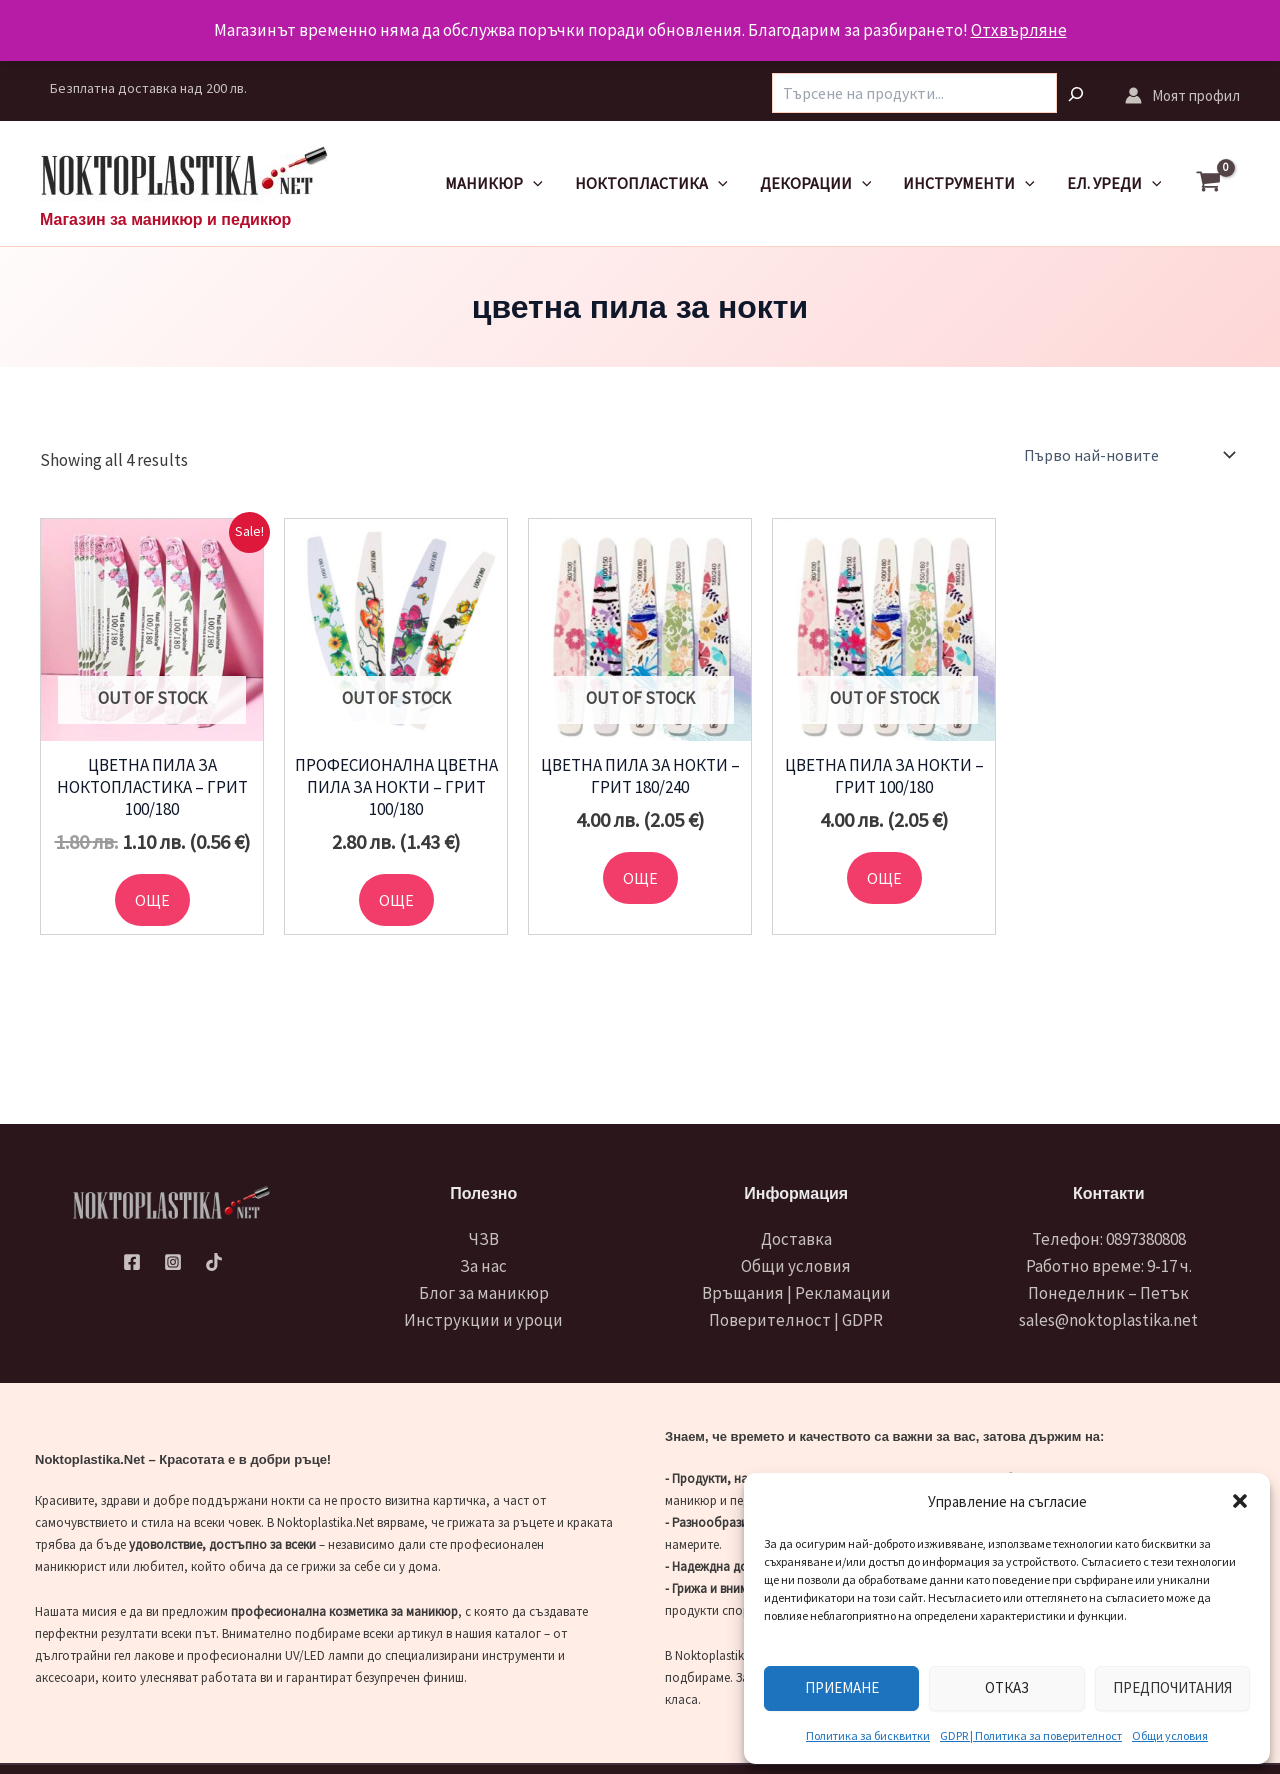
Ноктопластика (651, 183)
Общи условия (1170, 1735)
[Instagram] (173, 1262)
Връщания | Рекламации (796, 1293)
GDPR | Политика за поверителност (1031, 1735)
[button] (1240, 1501)
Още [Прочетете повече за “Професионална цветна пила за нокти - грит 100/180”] (396, 900)
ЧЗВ (484, 1239)
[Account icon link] (1182, 95)
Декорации (816, 183)
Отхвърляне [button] (1019, 30)
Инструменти (969, 183)
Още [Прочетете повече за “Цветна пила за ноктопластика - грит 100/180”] (152, 900)
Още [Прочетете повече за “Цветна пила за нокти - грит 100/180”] (884, 878)
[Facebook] (132, 1262)
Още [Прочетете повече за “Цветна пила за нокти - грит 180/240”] (640, 878)
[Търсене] (1086, 96)
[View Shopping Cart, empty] (1218, 183)
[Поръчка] (1128, 455)
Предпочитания (1172, 1687)
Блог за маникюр (484, 1293)
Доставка (796, 1239)
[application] (533, 183)
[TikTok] (214, 1262)
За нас (483, 1266)
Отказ (1007, 1687)
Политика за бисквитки (868, 1735)
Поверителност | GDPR (796, 1320)
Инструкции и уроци (483, 1320)
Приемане (842, 1687)
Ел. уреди (1114, 183)
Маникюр (494, 183)
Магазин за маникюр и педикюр (165, 219)
